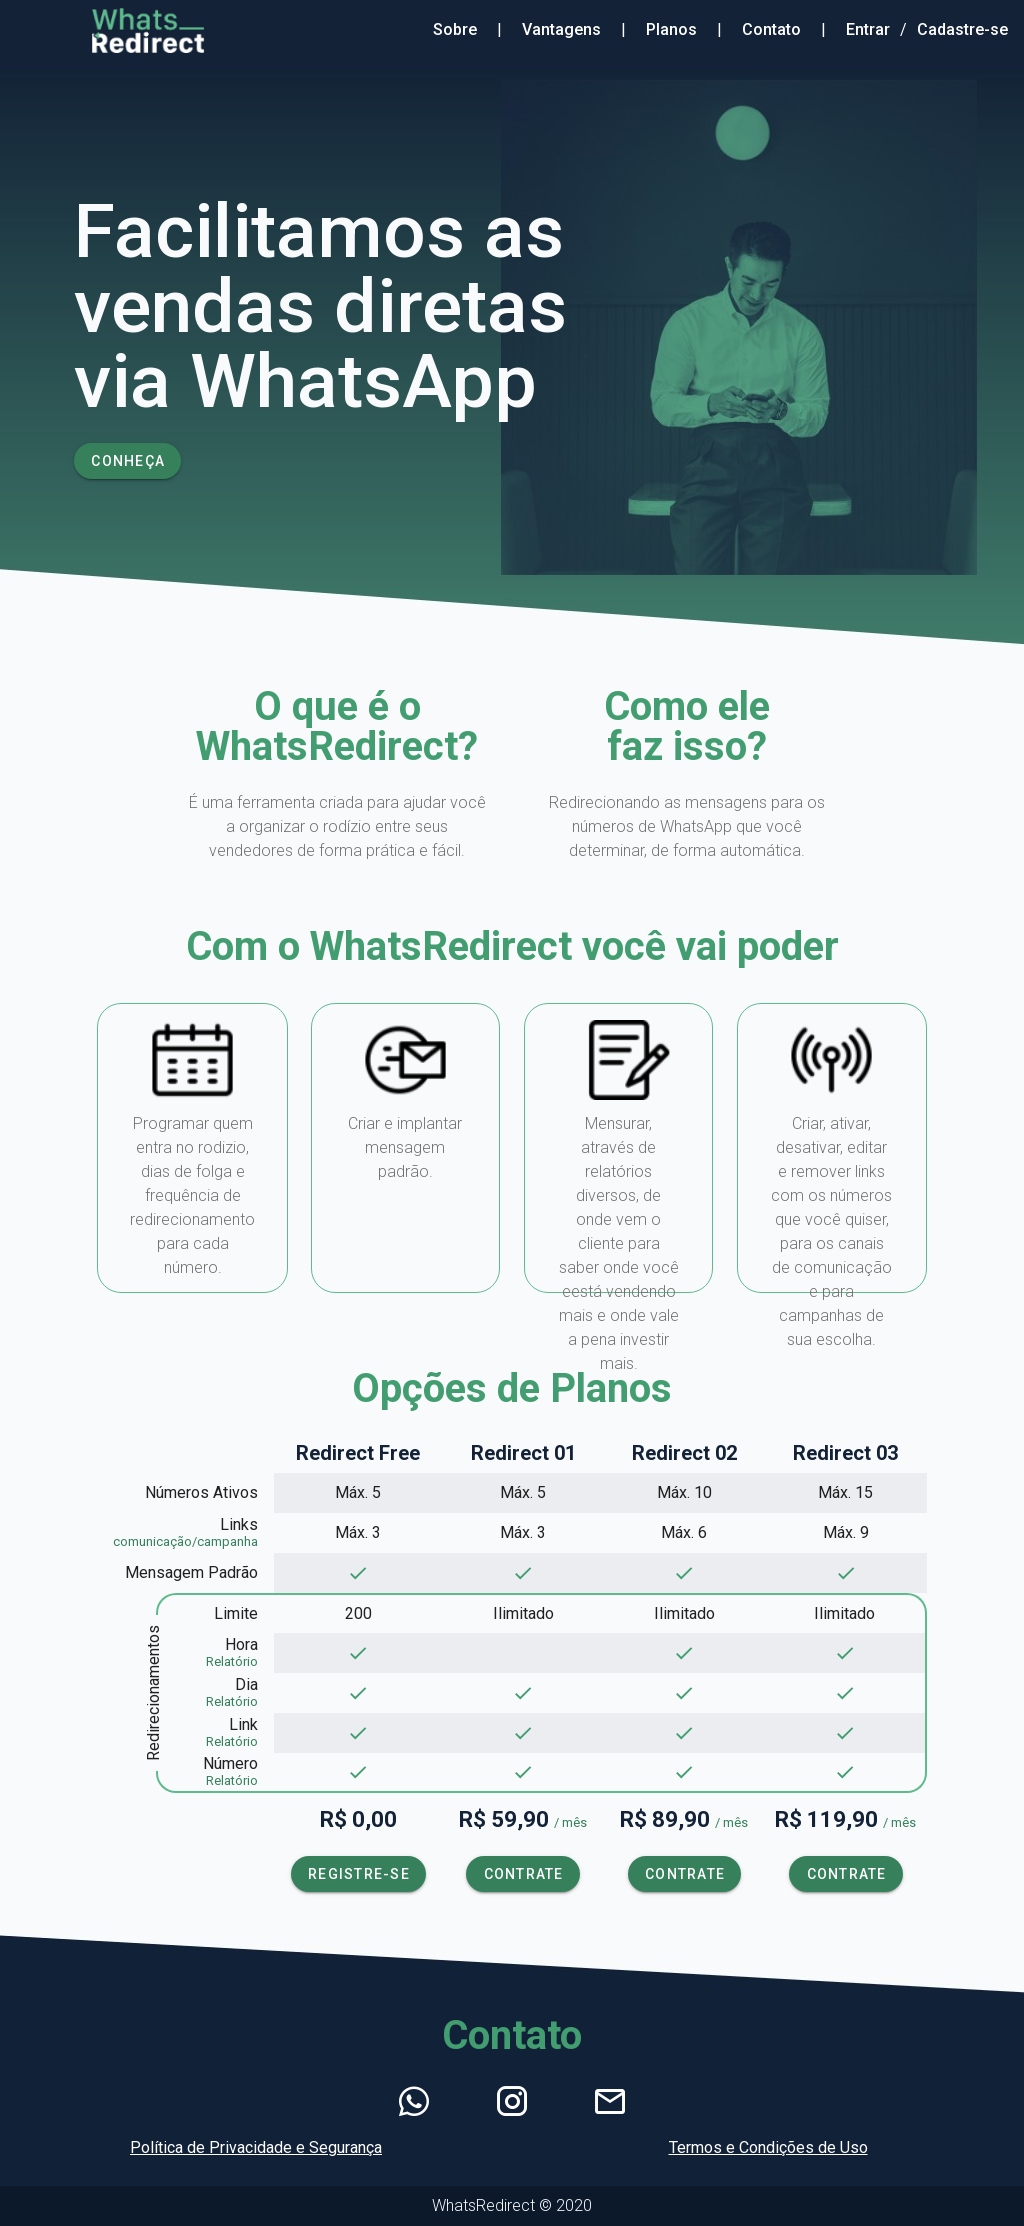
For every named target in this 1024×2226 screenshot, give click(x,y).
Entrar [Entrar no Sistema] (868, 29)
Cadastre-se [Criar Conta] (962, 29)
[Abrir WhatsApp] (414, 2102)
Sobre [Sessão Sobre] (455, 29)
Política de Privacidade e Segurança (256, 2147)
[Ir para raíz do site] (113, 30)
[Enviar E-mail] (610, 2102)
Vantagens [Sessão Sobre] (561, 29)
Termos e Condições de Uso (768, 2147)
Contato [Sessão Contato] (771, 29)
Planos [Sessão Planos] (671, 29)
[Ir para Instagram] (512, 2102)
